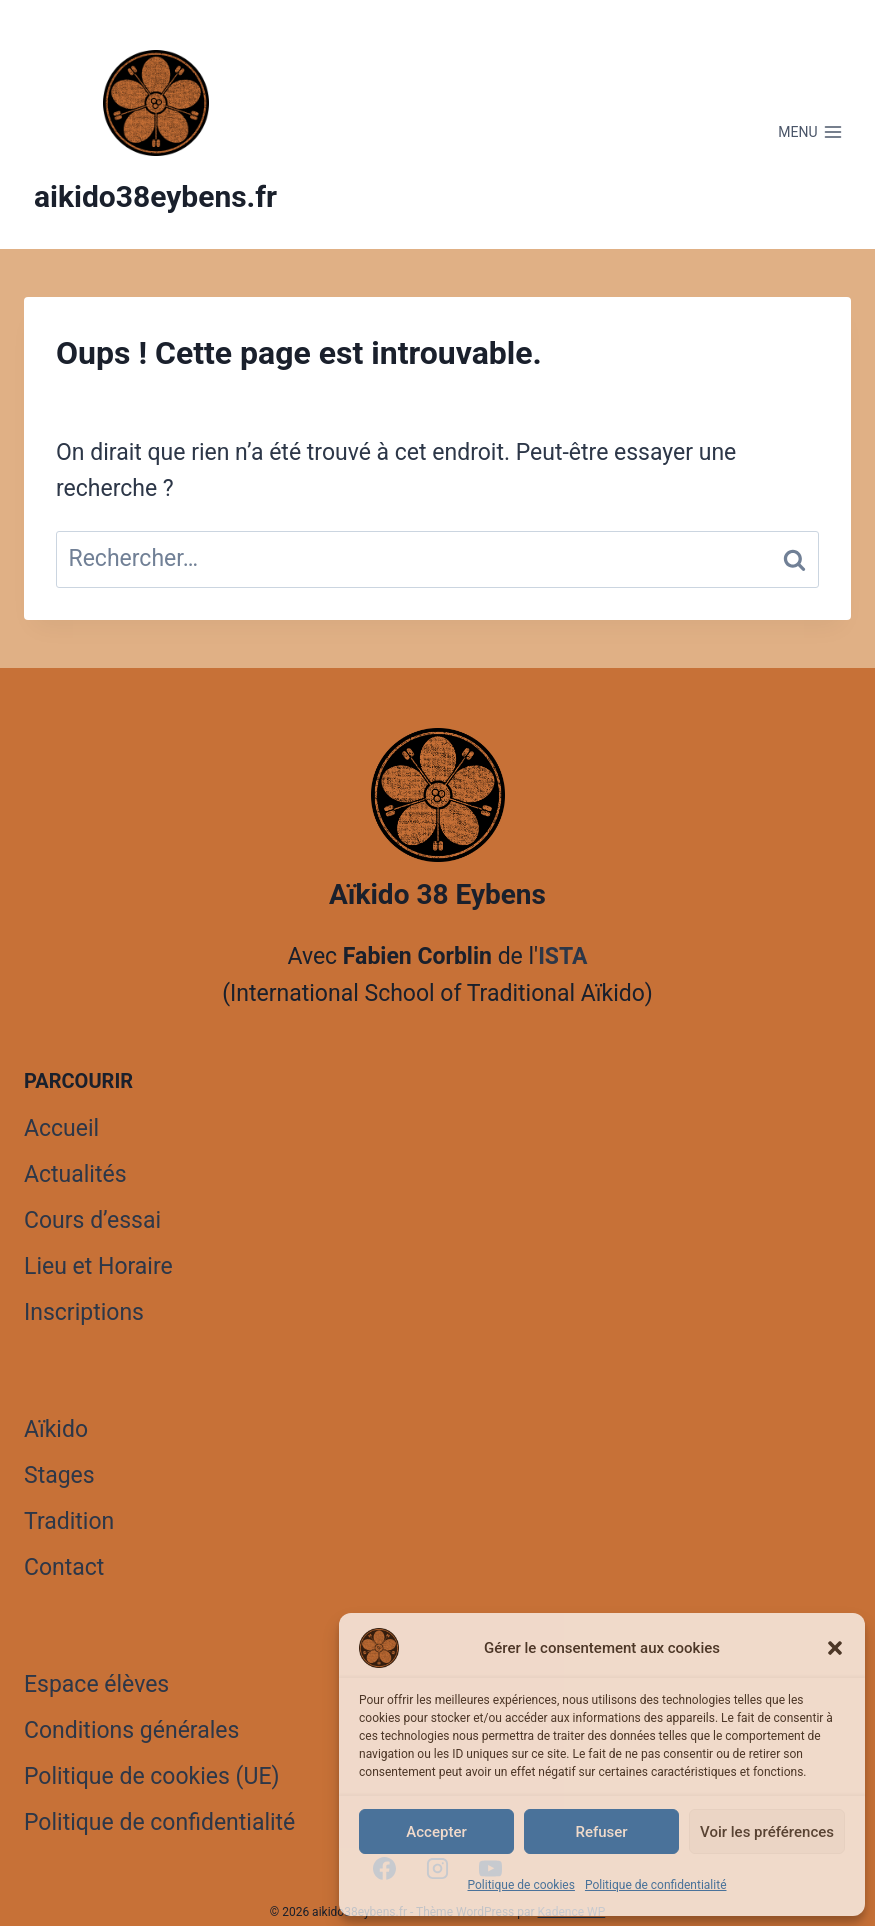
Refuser (601, 1832)
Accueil (61, 1128)
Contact (64, 1567)
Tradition (69, 1521)
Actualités (75, 1174)
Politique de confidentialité (656, 1885)
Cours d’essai (92, 1220)
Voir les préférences (767, 1832)
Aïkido (56, 1429)
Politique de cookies (521, 1885)
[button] (835, 1648)
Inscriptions (84, 1312)
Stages (59, 1475)
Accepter (436, 1832)
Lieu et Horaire (98, 1266)
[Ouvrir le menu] (810, 132)
